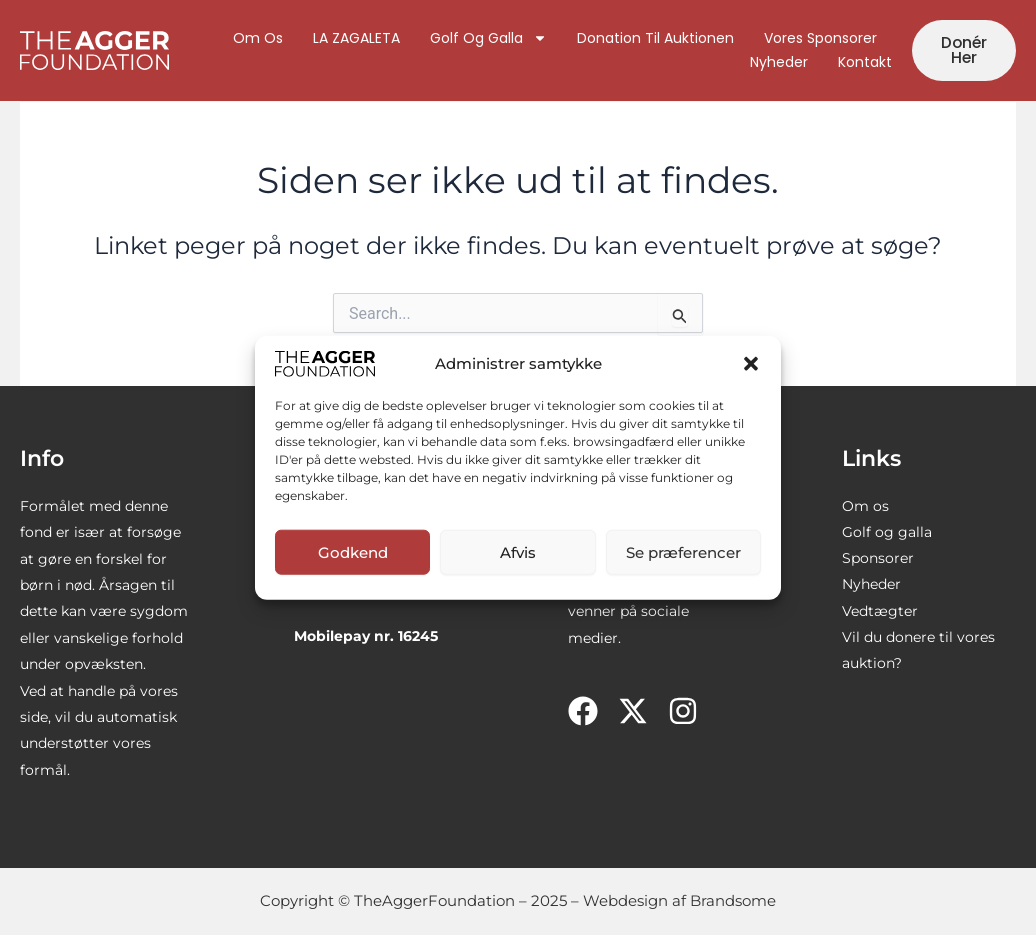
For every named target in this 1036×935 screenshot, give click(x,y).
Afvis (518, 551)
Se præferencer (683, 551)
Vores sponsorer (819, 39)
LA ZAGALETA (355, 39)
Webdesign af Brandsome (679, 900)
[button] (751, 363)
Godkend (353, 551)
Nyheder (778, 63)
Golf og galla (487, 39)
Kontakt (864, 63)
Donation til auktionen (654, 39)
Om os (257, 39)
